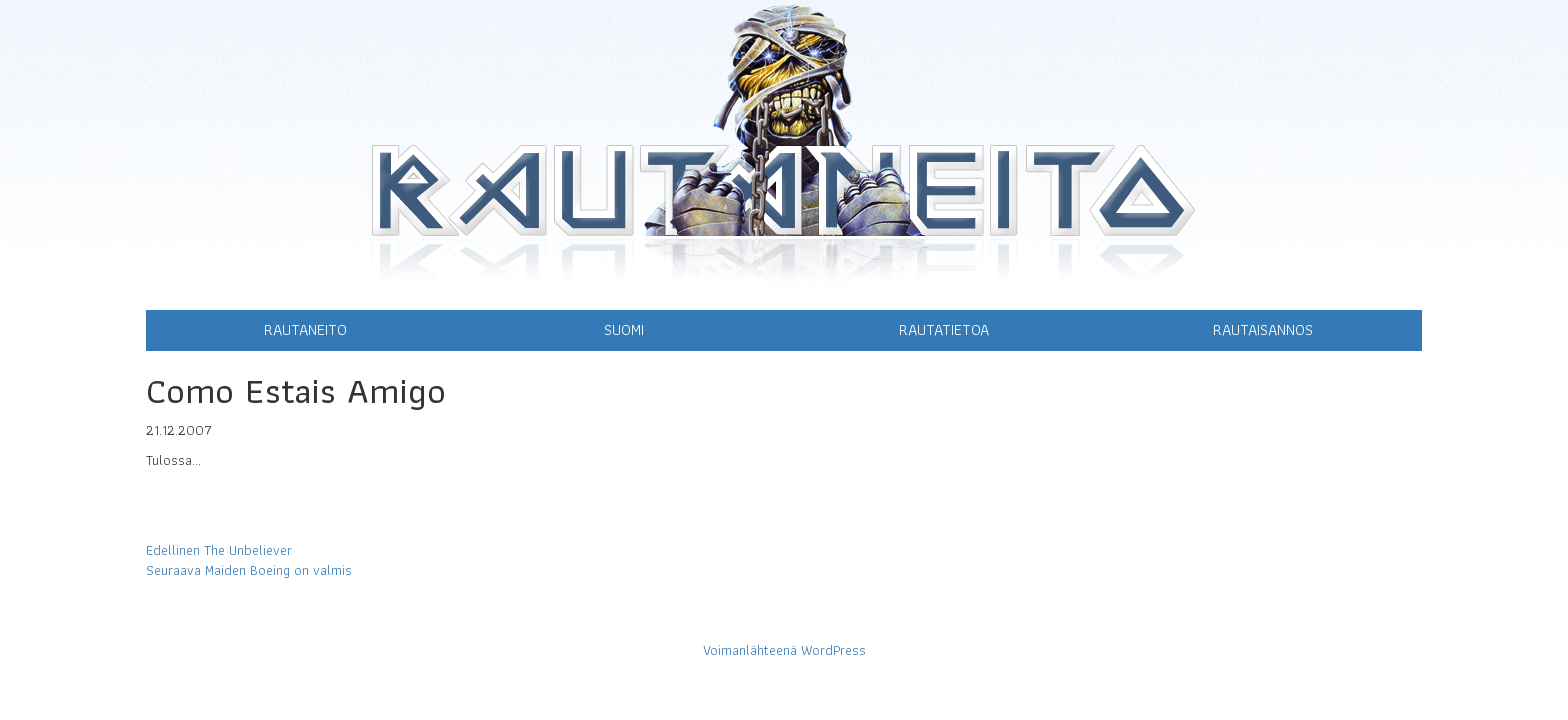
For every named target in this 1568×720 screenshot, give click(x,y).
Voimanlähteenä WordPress (784, 650)
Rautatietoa (944, 329)
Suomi (624, 329)
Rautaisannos (1263, 329)
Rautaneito (305, 329)
